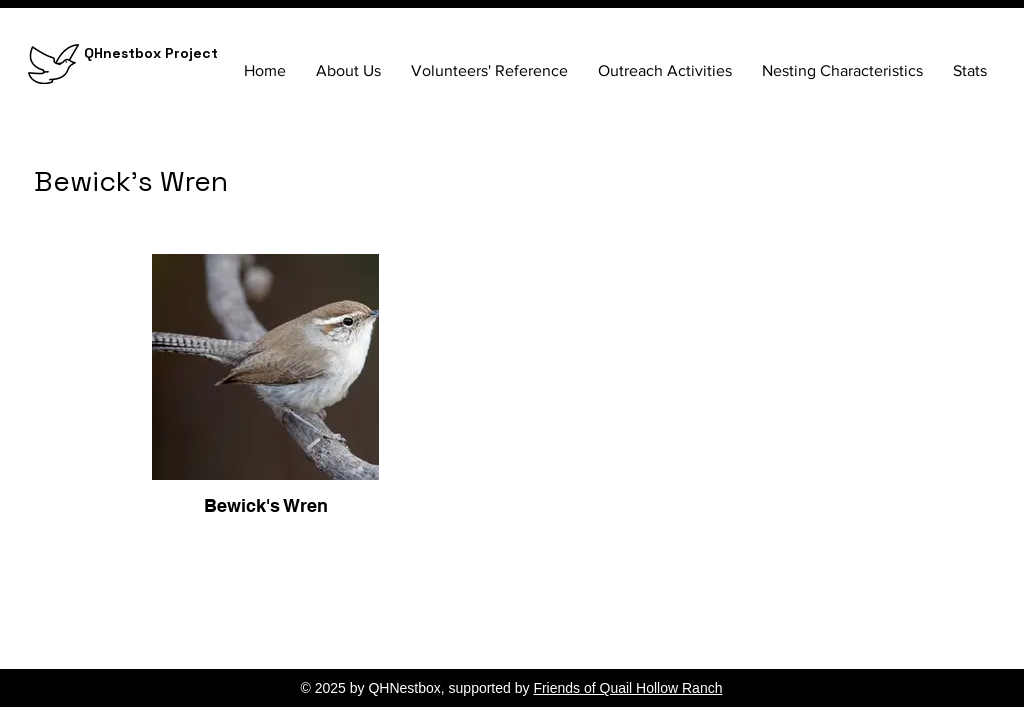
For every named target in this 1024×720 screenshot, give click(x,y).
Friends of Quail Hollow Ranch (627, 688)
